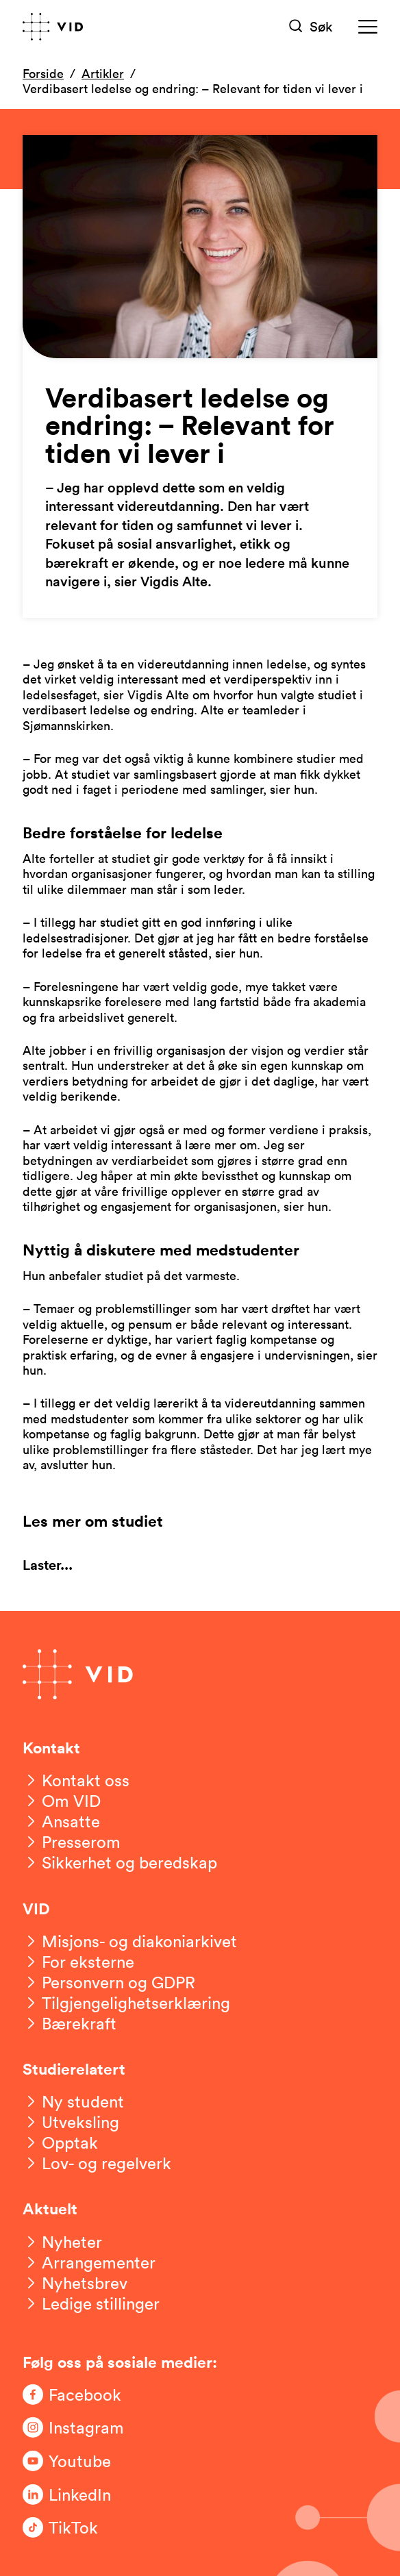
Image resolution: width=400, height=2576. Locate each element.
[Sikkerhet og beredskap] (120, 1862)
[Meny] (367, 26)
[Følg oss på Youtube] (77, 2461)
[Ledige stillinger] (91, 2303)
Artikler (103, 73)
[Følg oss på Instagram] (77, 2427)
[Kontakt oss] (76, 1780)
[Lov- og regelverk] (97, 2163)
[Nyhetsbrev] (75, 2283)
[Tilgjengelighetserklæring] (126, 2002)
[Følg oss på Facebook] (77, 2394)
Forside (43, 73)
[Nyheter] (62, 2241)
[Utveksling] (71, 2122)
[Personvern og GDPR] (109, 1982)
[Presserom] (72, 1841)
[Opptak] (60, 2142)
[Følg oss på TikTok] (77, 2527)
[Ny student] (73, 2101)
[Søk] (310, 26)
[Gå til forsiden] (53, 26)
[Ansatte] (61, 1821)
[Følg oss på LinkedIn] (77, 2494)
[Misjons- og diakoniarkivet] (130, 1941)
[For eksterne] (78, 1961)
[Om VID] (62, 1800)
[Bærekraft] (69, 2023)
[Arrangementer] (89, 2262)
